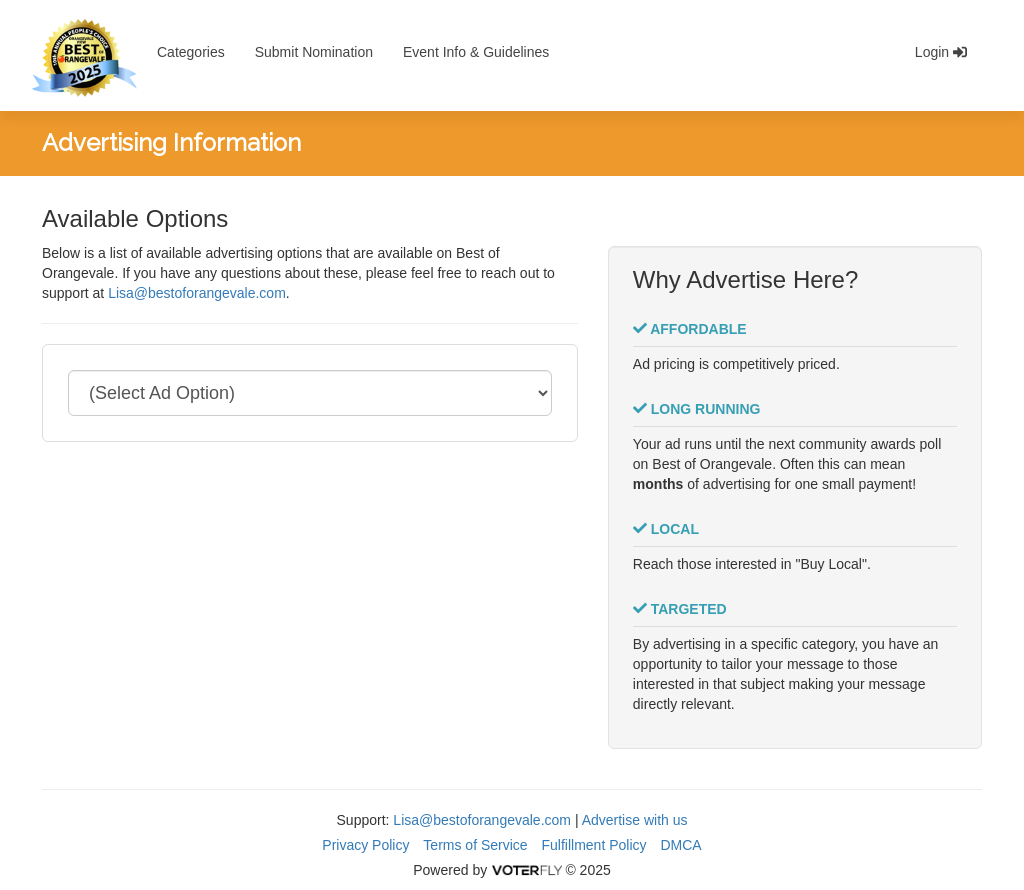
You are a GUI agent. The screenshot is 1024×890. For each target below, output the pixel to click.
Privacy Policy (365, 845)
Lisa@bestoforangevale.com (197, 293)
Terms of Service (475, 845)
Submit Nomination (314, 52)
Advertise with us (635, 820)
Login (941, 52)
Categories (191, 52)
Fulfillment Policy (594, 845)
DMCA (680, 845)
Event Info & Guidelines (476, 52)
